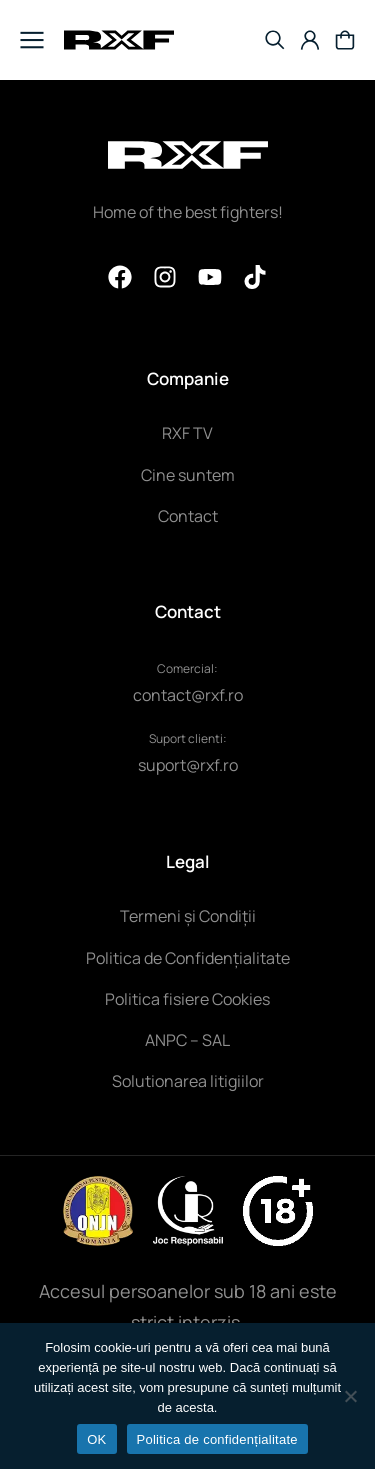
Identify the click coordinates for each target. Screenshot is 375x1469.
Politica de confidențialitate (217, 1439)
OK (96, 1439)
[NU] (350, 1396)
